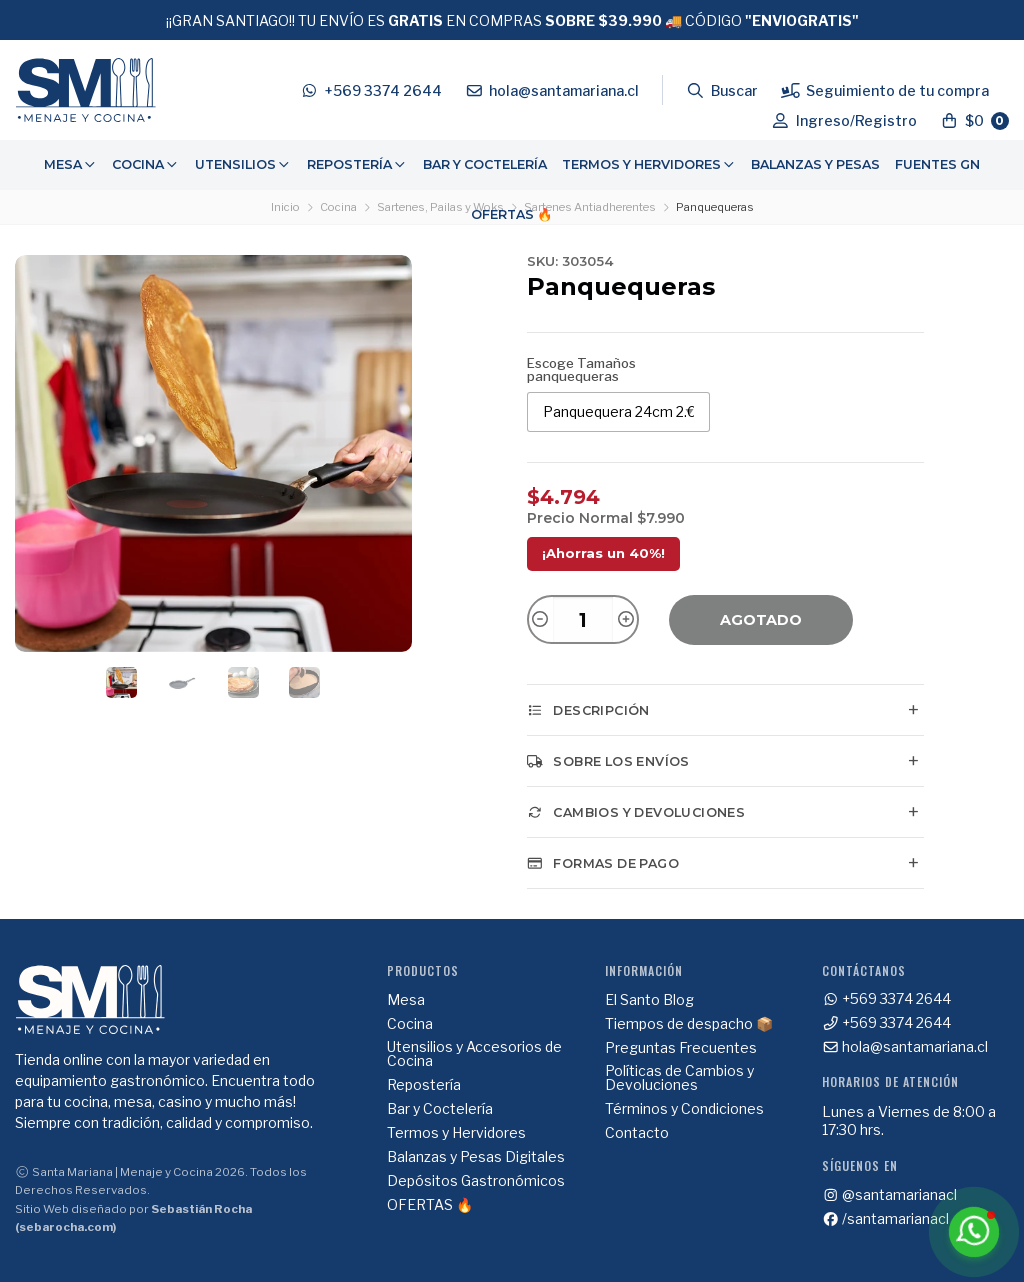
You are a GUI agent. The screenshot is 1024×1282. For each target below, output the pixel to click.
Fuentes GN (937, 164)
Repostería (357, 164)
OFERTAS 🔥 (512, 214)
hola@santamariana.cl (905, 1047)
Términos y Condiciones (684, 1109)
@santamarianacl (890, 1195)
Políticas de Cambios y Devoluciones (679, 1078)
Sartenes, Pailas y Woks (440, 207)
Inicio (285, 207)
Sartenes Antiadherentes (590, 207)
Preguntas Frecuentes (681, 1048)
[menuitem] (71, 165)
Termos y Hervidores (649, 164)
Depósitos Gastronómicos (476, 1181)
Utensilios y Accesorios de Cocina (474, 1054)
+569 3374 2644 (887, 999)
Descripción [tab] (588, 710)
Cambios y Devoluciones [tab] (636, 812)
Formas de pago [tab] (603, 863)
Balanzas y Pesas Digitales (476, 1157)
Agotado (761, 620)
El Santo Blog (649, 1000)
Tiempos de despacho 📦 (689, 1024)
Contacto (637, 1133)
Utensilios (243, 164)
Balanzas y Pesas (815, 164)
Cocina (146, 164)
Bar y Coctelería (485, 164)
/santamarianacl (886, 1219)
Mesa (71, 164)
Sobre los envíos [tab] (608, 761)
